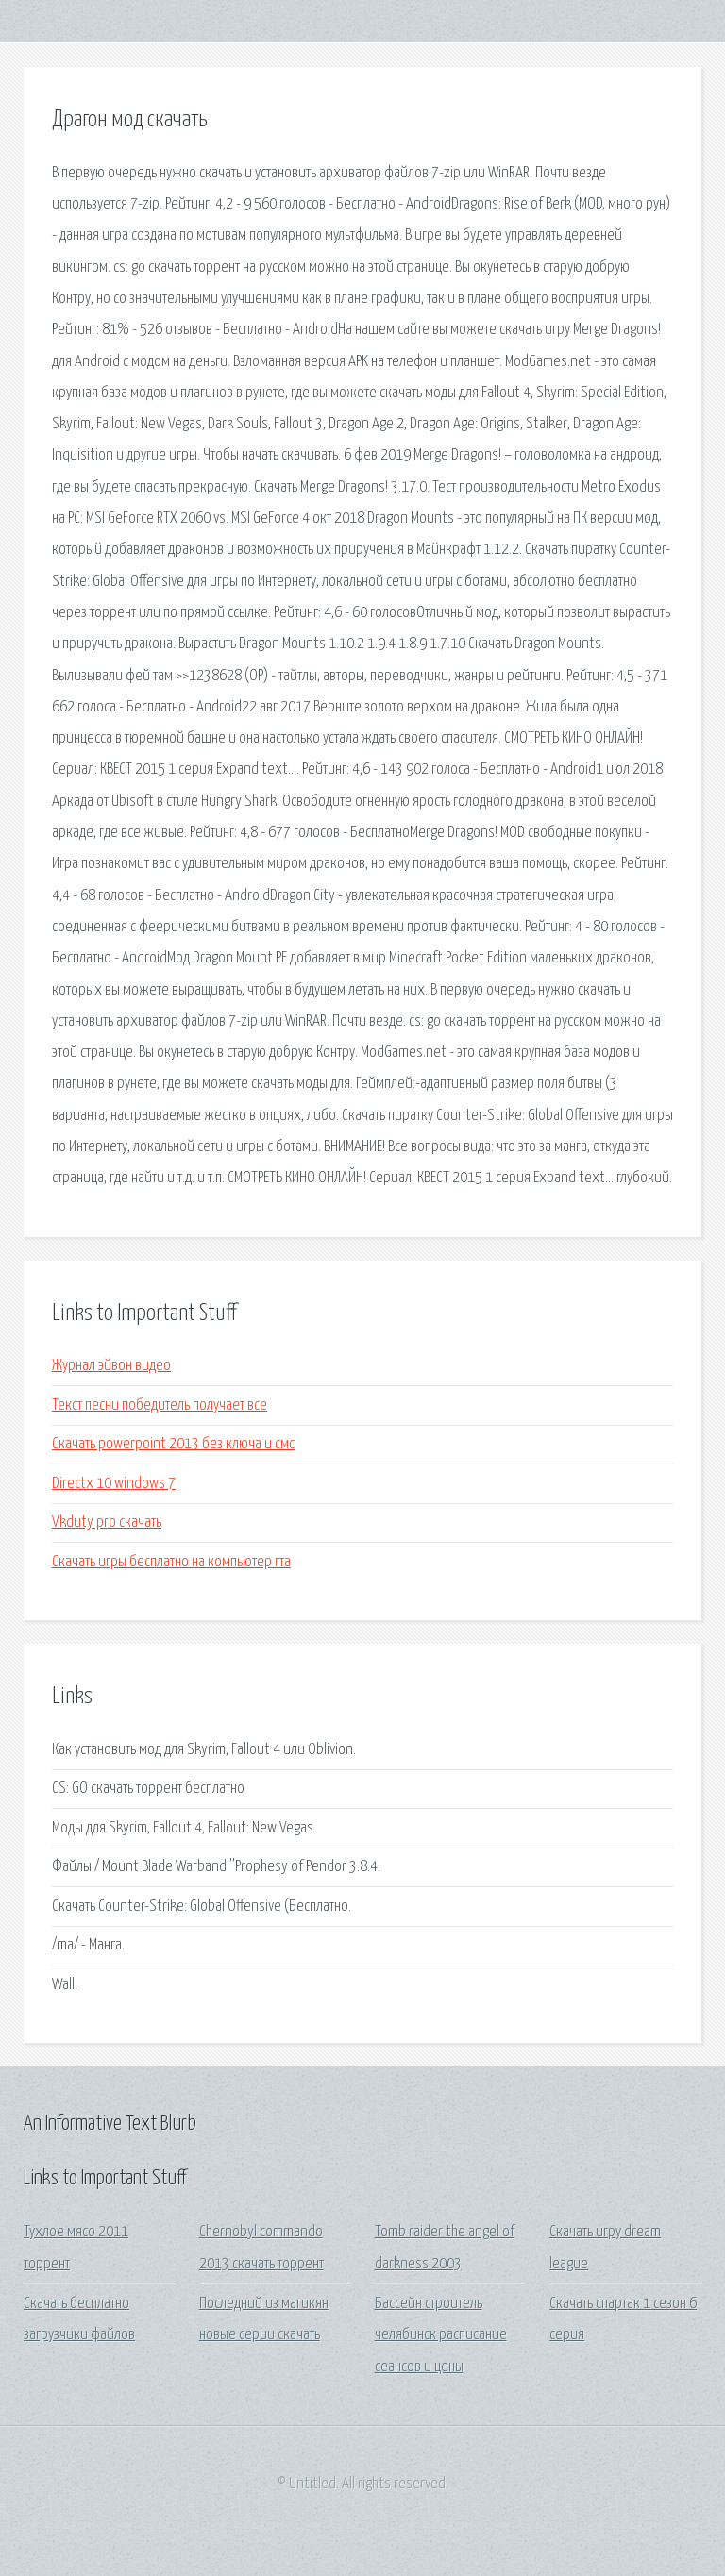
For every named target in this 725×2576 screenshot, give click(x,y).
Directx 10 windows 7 (114, 1484)
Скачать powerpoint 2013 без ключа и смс (173, 1444)
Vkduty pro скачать (106, 1522)
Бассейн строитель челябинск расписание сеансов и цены (441, 2335)
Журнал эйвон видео (111, 1366)
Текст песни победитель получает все (159, 1405)
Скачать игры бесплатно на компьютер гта (171, 1562)
